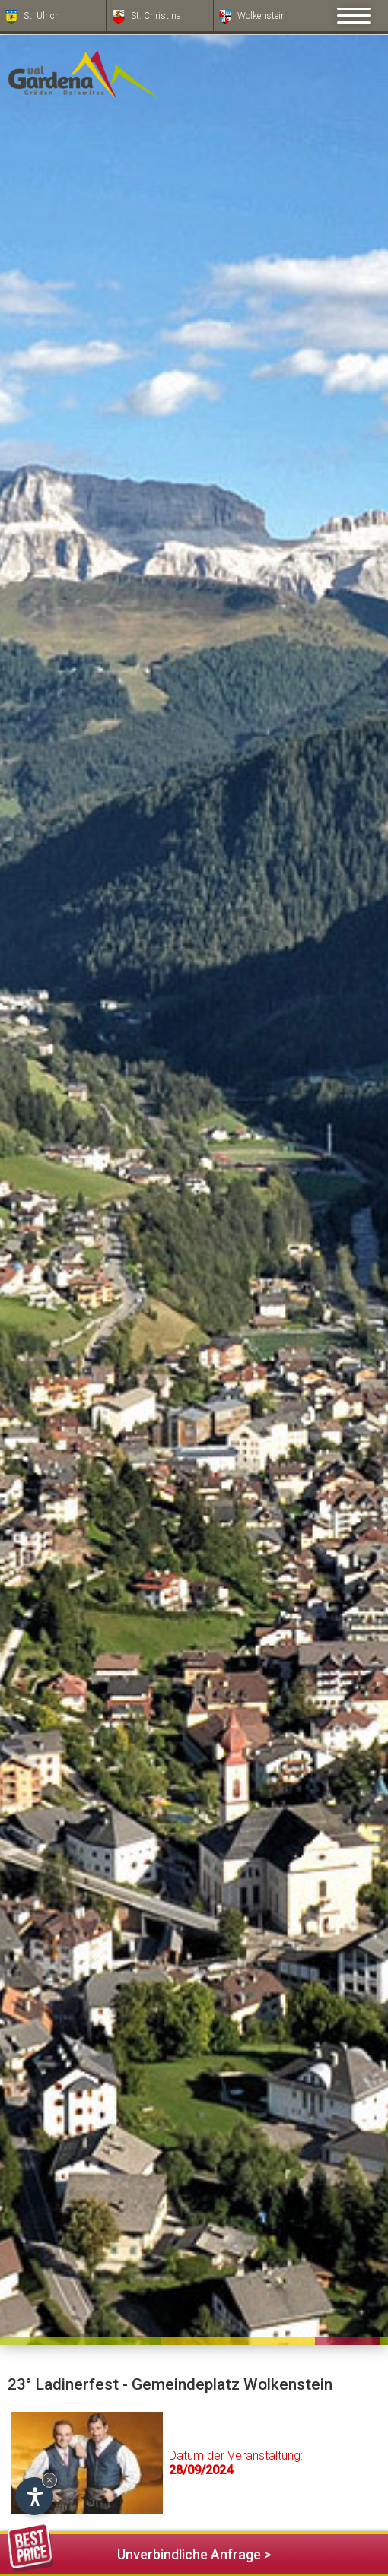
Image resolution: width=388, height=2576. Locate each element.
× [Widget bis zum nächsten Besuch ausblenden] (49, 2480)
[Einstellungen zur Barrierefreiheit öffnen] (34, 2496)
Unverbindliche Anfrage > (139, 2552)
